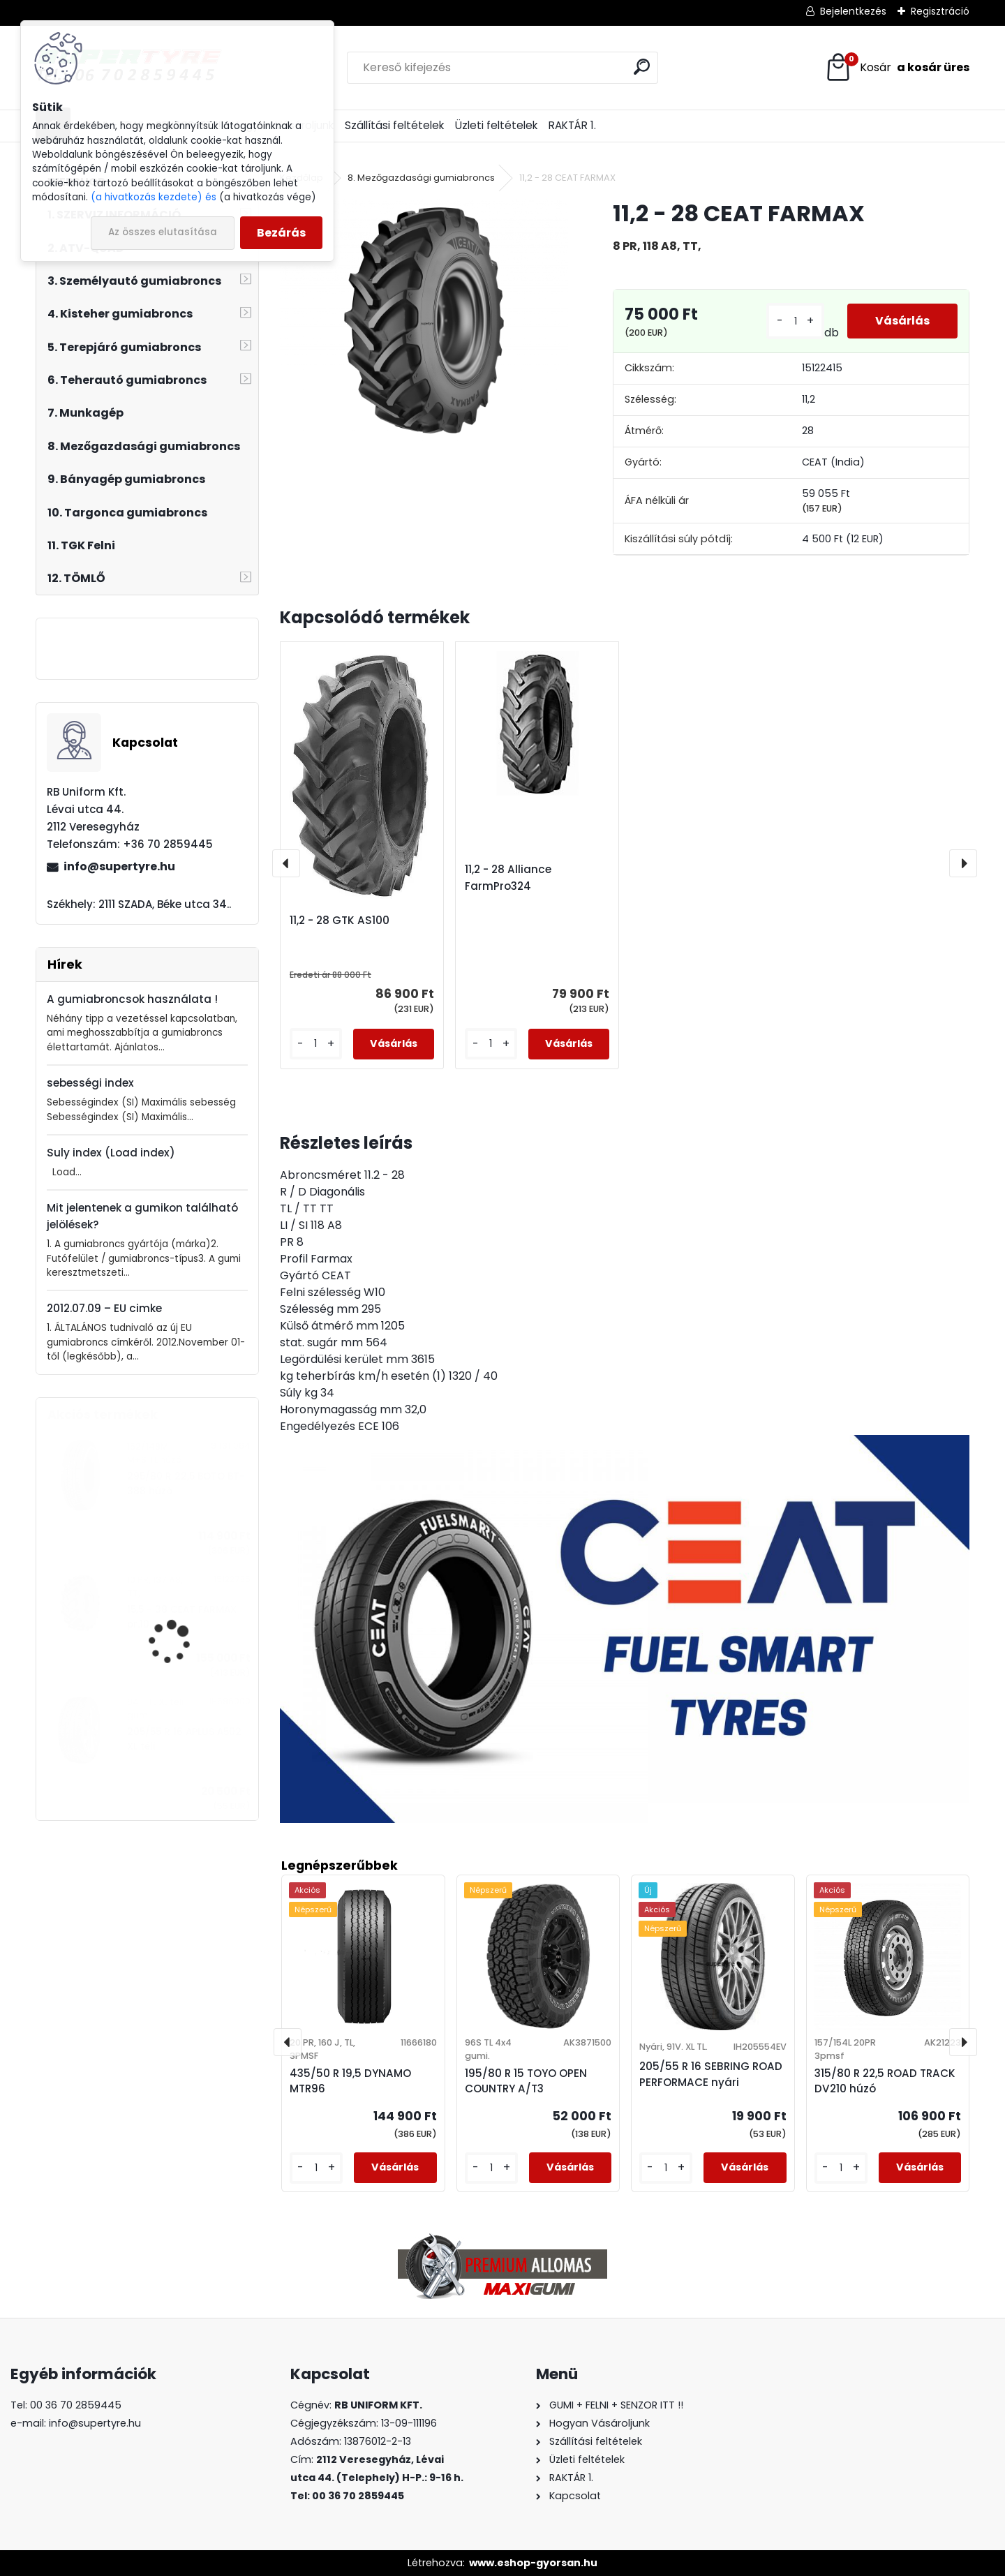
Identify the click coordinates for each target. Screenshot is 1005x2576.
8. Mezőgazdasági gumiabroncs (421, 177)
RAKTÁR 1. (572, 125)
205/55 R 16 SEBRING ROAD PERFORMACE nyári (710, 2074)
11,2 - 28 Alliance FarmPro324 (508, 877)
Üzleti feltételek (496, 125)
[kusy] (795, 321)
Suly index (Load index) (111, 1152)
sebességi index (90, 1082)
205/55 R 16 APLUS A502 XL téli (184, 1738)
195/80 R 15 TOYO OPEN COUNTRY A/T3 (526, 2081)
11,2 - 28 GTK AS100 (339, 920)
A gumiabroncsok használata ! (132, 999)
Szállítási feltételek (394, 125)
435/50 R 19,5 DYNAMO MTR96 (350, 2081)
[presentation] (286, 863)
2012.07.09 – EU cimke (104, 1308)
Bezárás (281, 233)
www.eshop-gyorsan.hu (533, 2563)
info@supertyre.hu (119, 866)
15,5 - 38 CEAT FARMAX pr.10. (182, 1616)
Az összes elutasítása (162, 232)
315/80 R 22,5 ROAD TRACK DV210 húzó (884, 2081)
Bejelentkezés (853, 11)
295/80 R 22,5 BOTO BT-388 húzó (186, 1483)
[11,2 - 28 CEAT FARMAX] (423, 320)
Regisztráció (940, 11)
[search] (642, 67)
